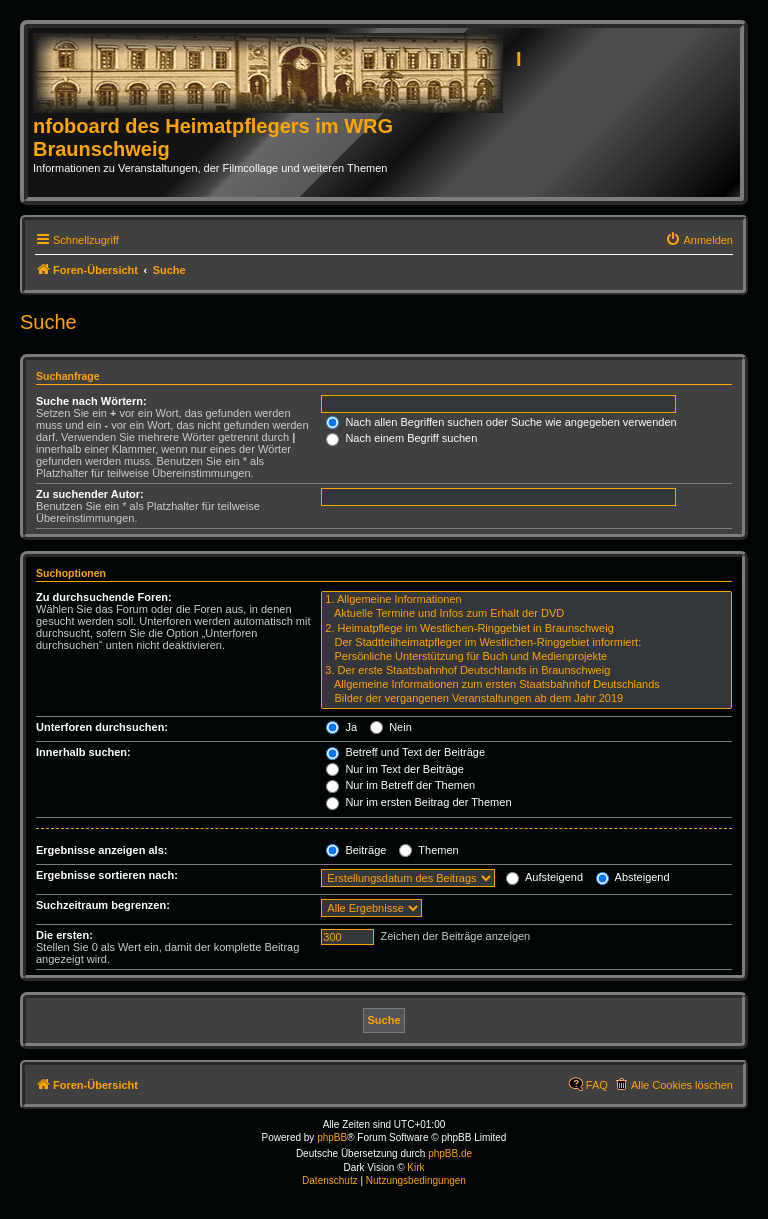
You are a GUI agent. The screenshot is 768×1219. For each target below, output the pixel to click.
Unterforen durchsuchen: (102, 727)
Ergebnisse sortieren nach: (107, 875)
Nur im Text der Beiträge (394, 769)
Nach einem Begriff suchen (401, 438)
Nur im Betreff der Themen (400, 785)
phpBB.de (450, 1153)
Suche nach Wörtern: (91, 401)
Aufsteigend (544, 877)
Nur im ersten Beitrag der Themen (418, 802)
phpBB (332, 1137)
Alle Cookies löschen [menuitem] (682, 1085)
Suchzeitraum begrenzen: (103, 905)
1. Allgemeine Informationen (526, 600)
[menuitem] (699, 240)
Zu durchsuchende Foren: (104, 597)
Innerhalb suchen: (83, 752)
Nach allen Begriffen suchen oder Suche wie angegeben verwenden (501, 422)
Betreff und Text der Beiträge (405, 752)
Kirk (415, 1167)
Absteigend (633, 877)
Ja (341, 727)
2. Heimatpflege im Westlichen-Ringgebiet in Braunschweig (526, 629)
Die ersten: (64, 935)
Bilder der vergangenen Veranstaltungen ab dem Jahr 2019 (526, 699)
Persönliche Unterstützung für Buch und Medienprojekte (526, 657)
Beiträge (356, 850)
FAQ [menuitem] (597, 1085)
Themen (428, 850)
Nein (391, 727)
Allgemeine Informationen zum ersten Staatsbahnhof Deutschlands (526, 685)
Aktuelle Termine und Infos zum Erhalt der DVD (526, 614)
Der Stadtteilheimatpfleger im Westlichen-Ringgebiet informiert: (526, 643)
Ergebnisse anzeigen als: (101, 850)
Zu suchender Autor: (90, 494)
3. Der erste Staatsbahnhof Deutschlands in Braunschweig (526, 671)
